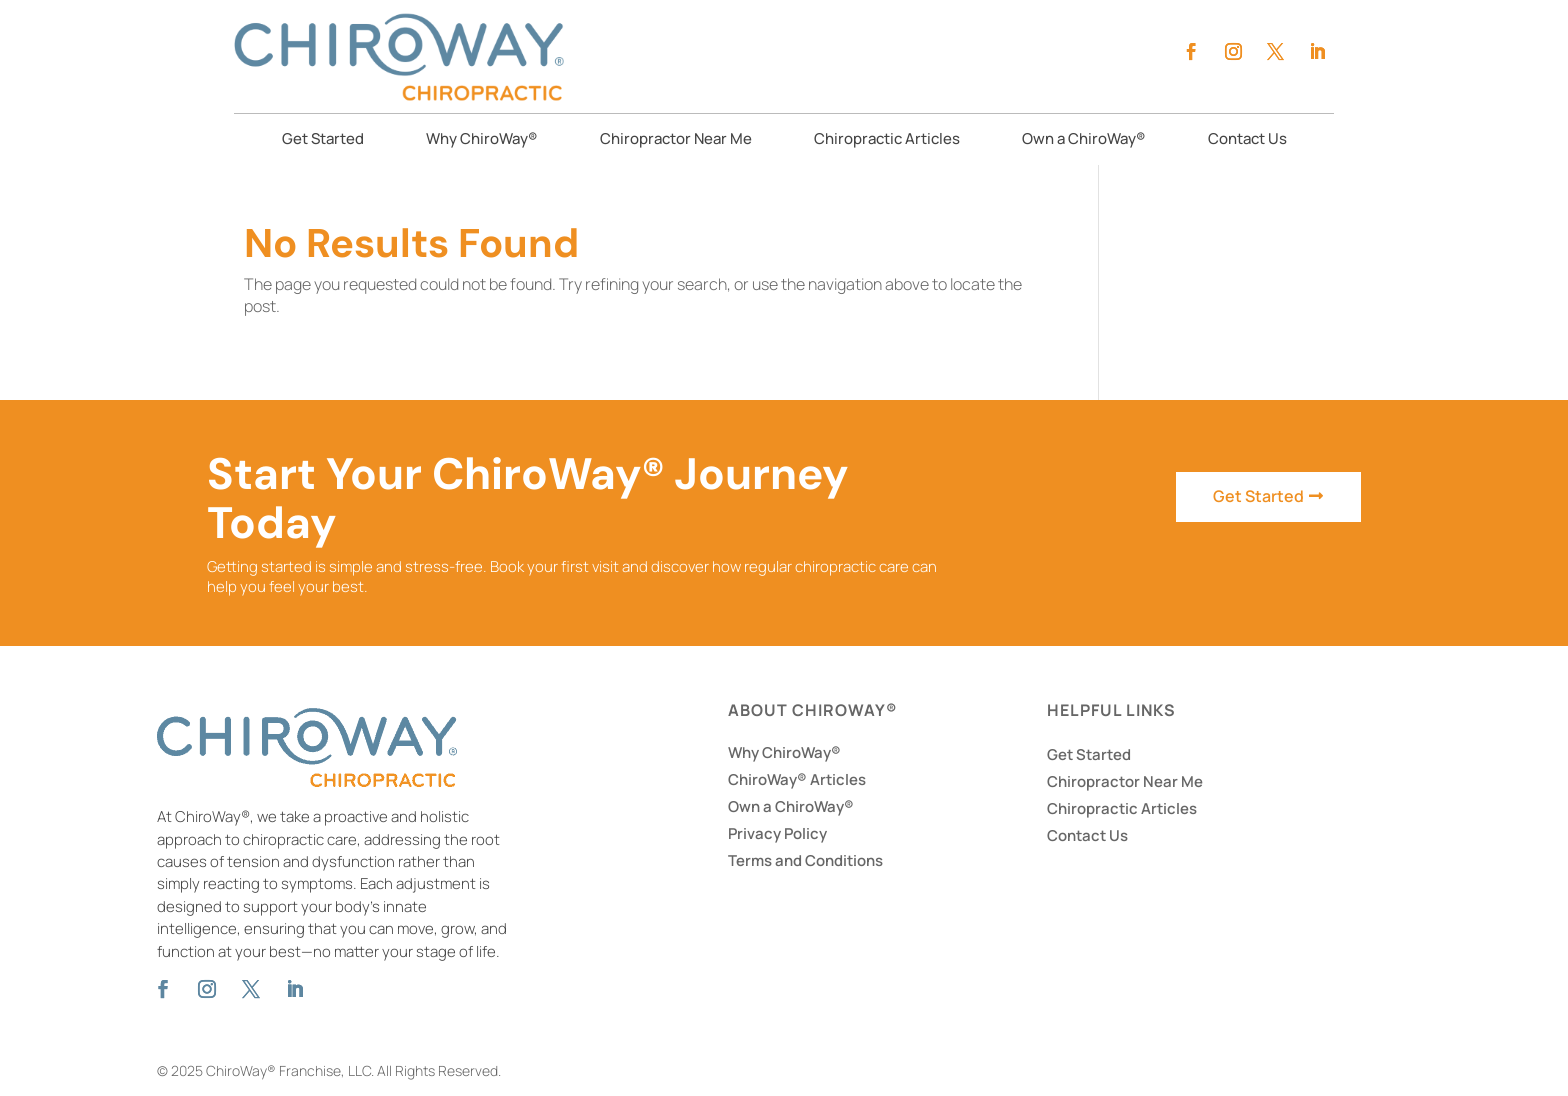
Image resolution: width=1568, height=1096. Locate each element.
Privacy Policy (777, 833)
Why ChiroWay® (482, 140)
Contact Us (1247, 140)
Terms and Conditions (805, 860)
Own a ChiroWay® (1084, 140)
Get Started (323, 140)
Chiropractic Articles (887, 140)
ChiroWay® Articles (797, 779)
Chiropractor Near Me (676, 140)
